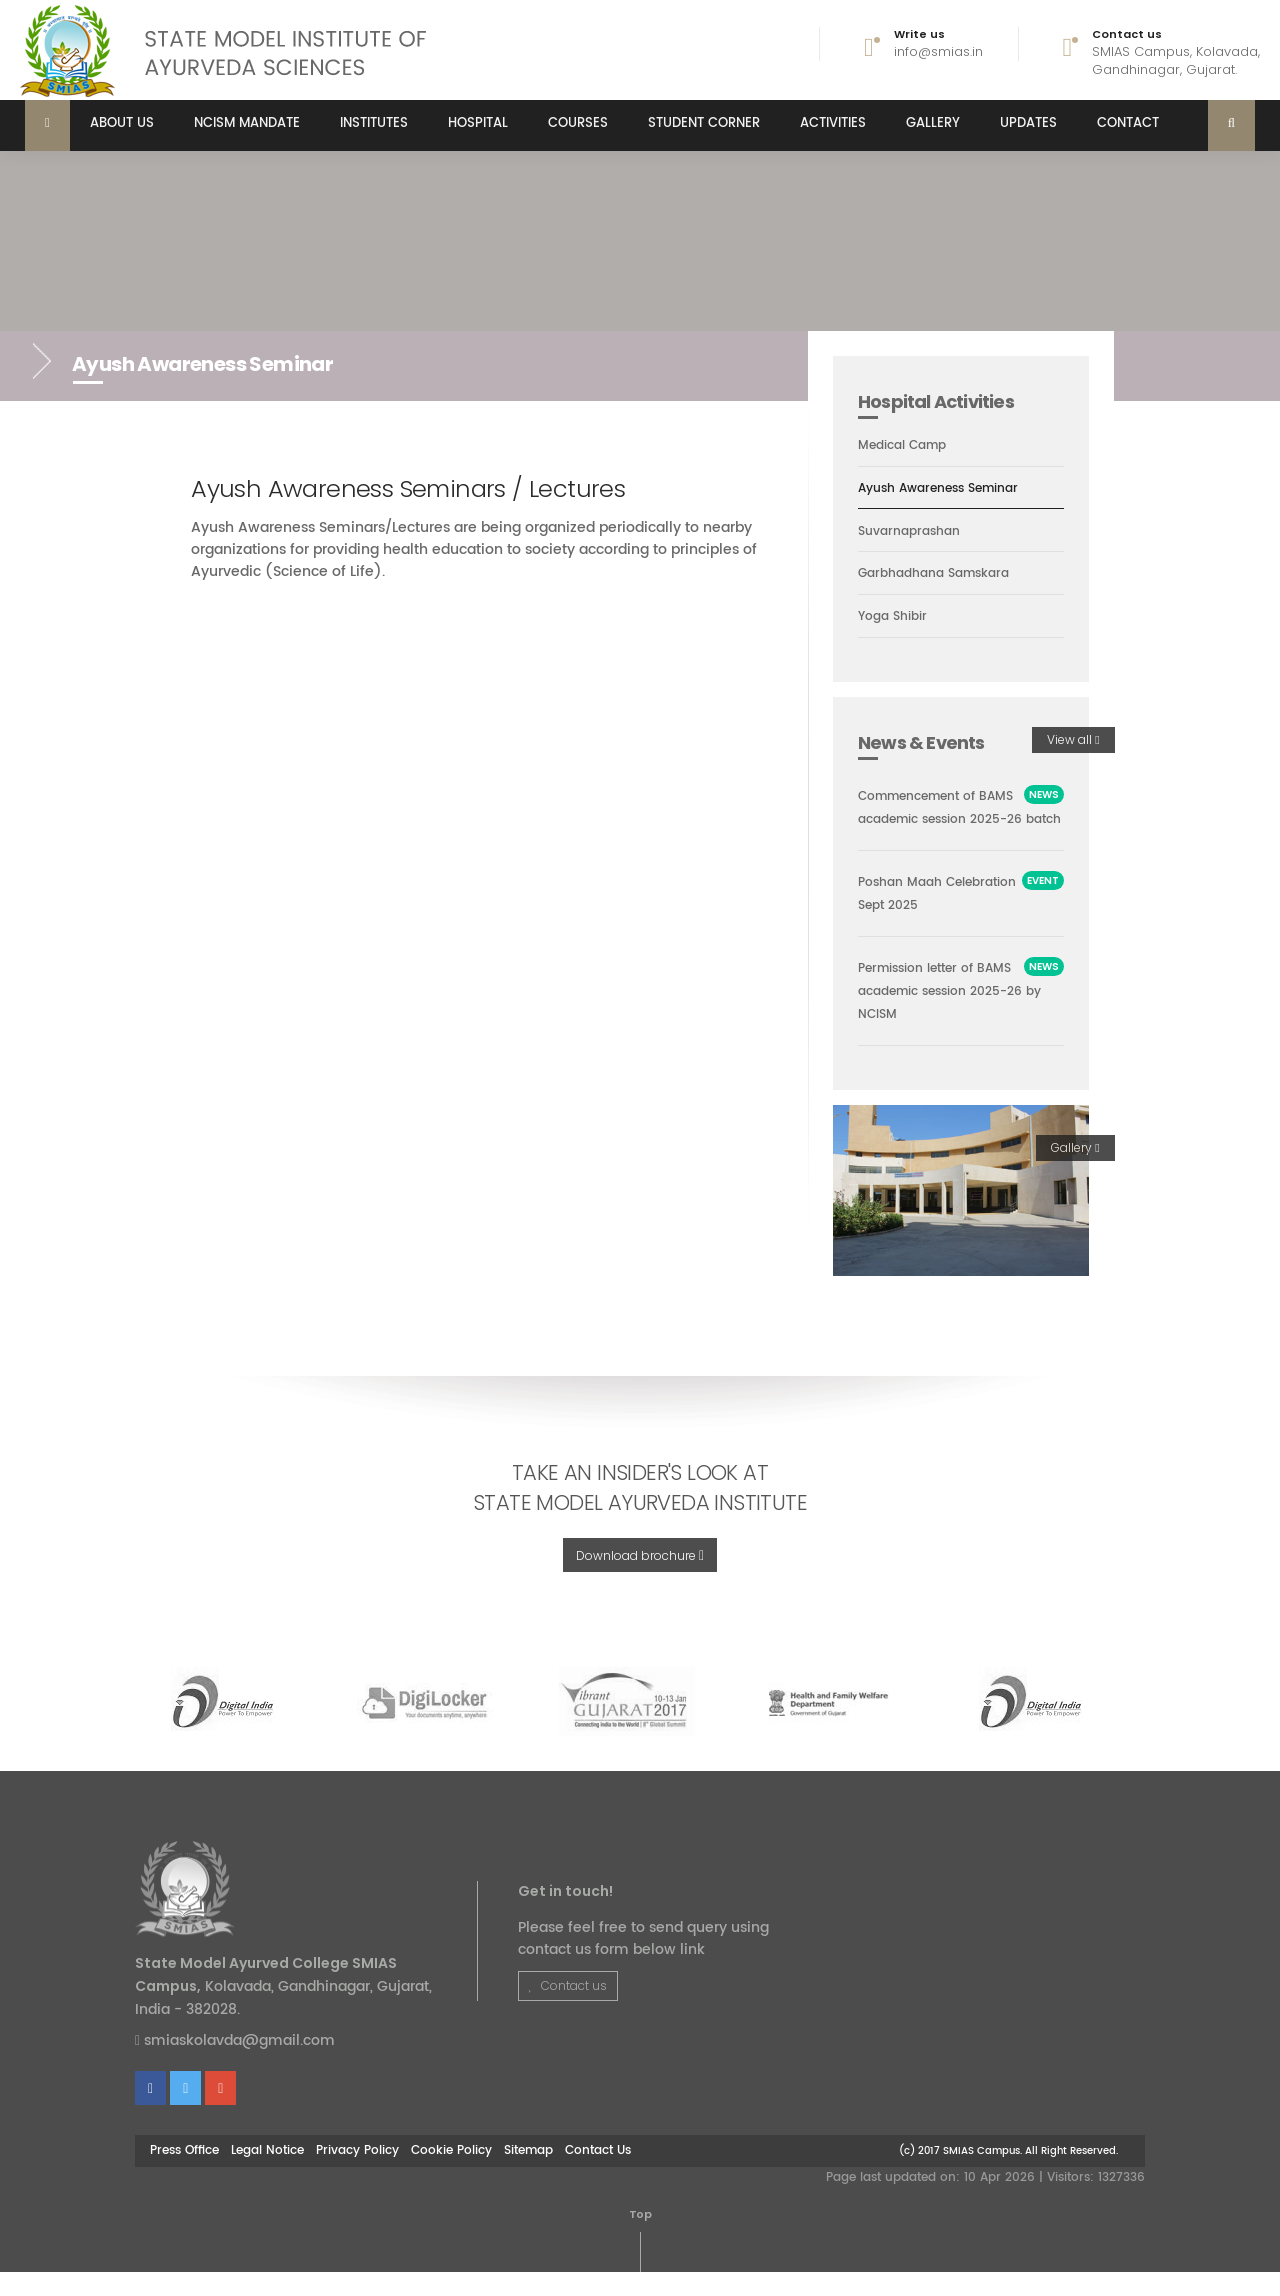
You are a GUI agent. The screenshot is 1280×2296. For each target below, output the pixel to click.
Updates (1028, 123)
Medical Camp (906, 445)
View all (1073, 740)
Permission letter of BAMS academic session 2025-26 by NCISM (958, 1015)
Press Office (184, 2175)
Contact (1128, 123)
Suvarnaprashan (912, 532)
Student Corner (704, 123)
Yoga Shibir (895, 618)
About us (122, 123)
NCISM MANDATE (247, 123)
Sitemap (528, 2175)
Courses (578, 123)
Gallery (933, 123)
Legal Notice (267, 2175)
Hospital (478, 123)
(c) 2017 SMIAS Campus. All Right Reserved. (1008, 2175)
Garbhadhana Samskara (940, 575)
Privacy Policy (357, 2175)
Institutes (374, 123)
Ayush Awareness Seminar (945, 489)
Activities (833, 123)
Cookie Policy (451, 2175)
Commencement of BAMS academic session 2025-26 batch (960, 820)
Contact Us (598, 2175)
